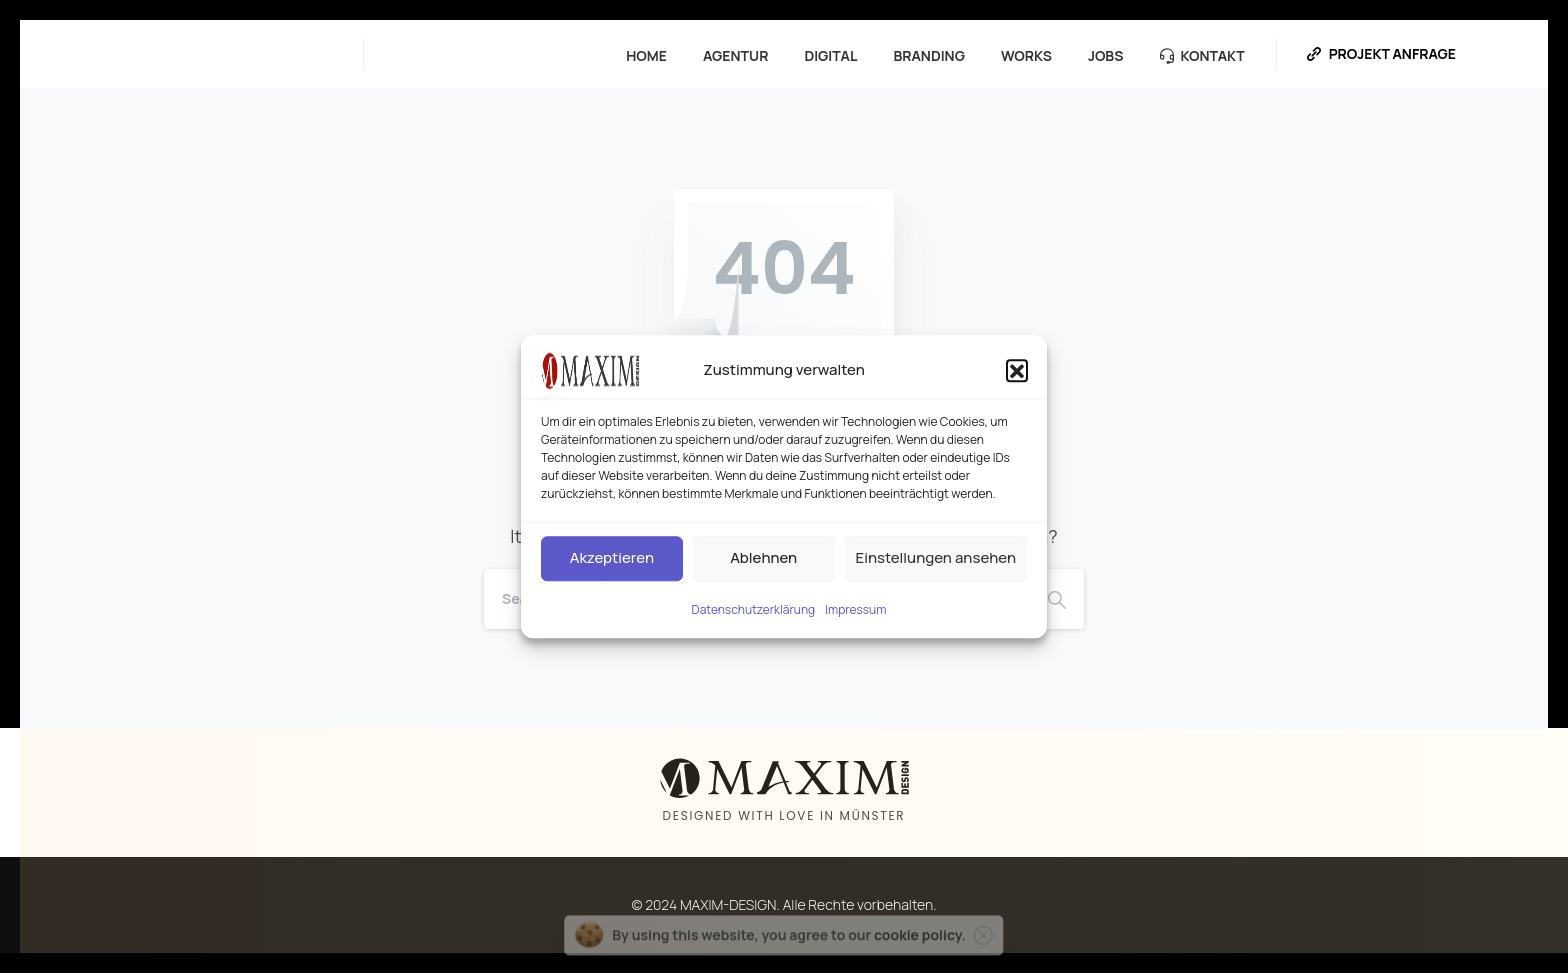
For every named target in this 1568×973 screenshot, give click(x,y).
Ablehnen (763, 557)
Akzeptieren (612, 557)
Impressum (855, 609)
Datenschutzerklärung (754, 609)
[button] (1017, 370)
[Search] (1057, 599)
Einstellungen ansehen (936, 557)
